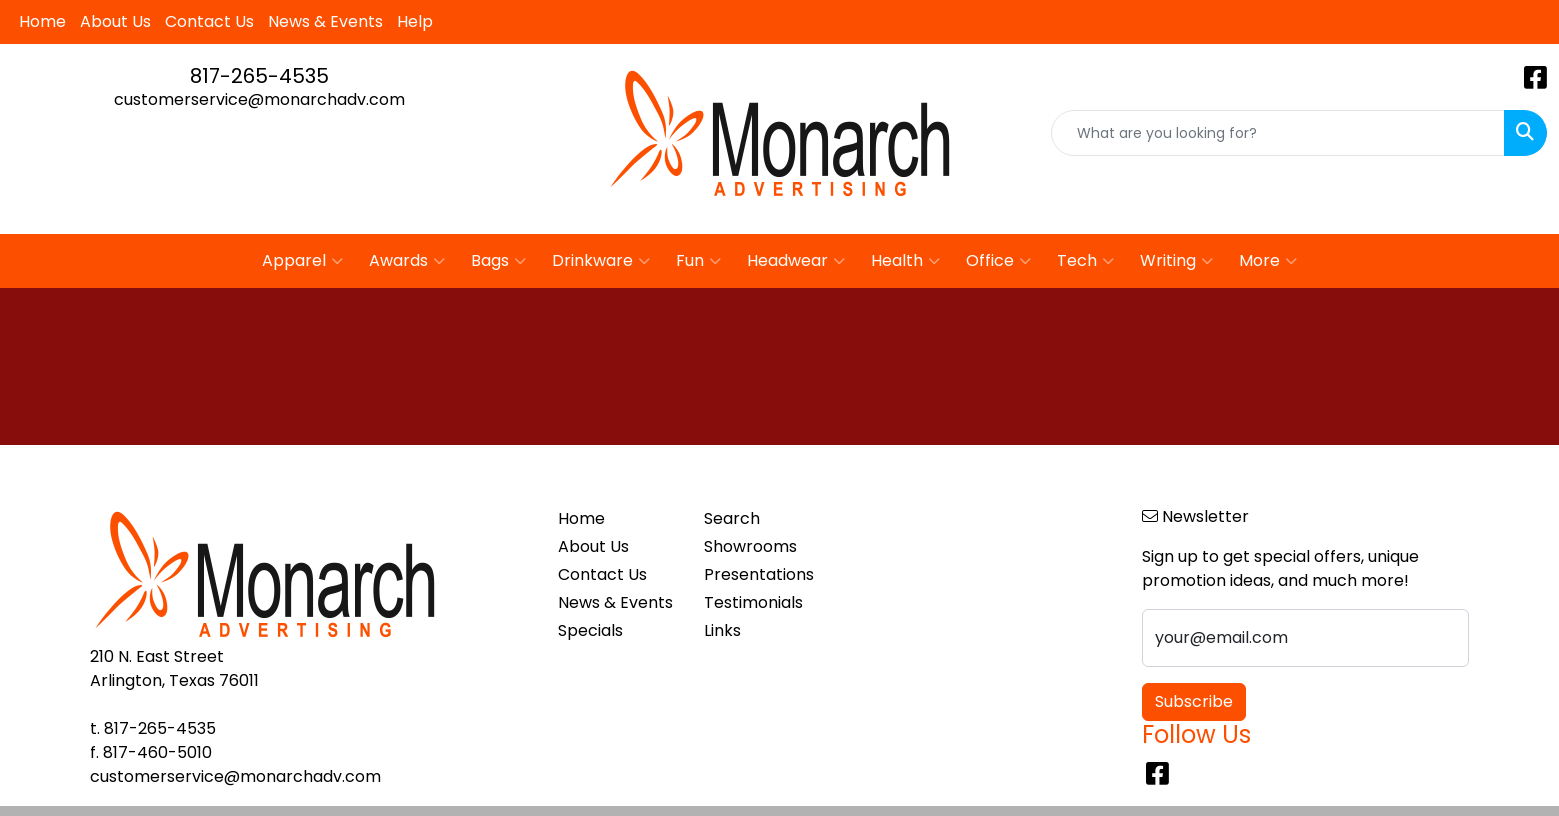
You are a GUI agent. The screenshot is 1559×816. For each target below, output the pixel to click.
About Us (115, 21)
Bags (498, 261)
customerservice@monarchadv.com (259, 99)
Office (998, 261)
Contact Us (209, 21)
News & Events (325, 21)
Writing (1176, 261)
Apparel (302, 261)
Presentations (759, 574)
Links (722, 630)
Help (415, 21)
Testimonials (753, 602)
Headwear (796, 261)
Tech (1085, 261)
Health (905, 261)
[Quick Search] (1278, 133)
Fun (698, 261)
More (1268, 261)
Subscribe (1194, 701)
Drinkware (601, 261)
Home (42, 21)
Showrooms (750, 546)
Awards (407, 261)
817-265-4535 (259, 76)
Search (732, 518)
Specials (590, 630)
